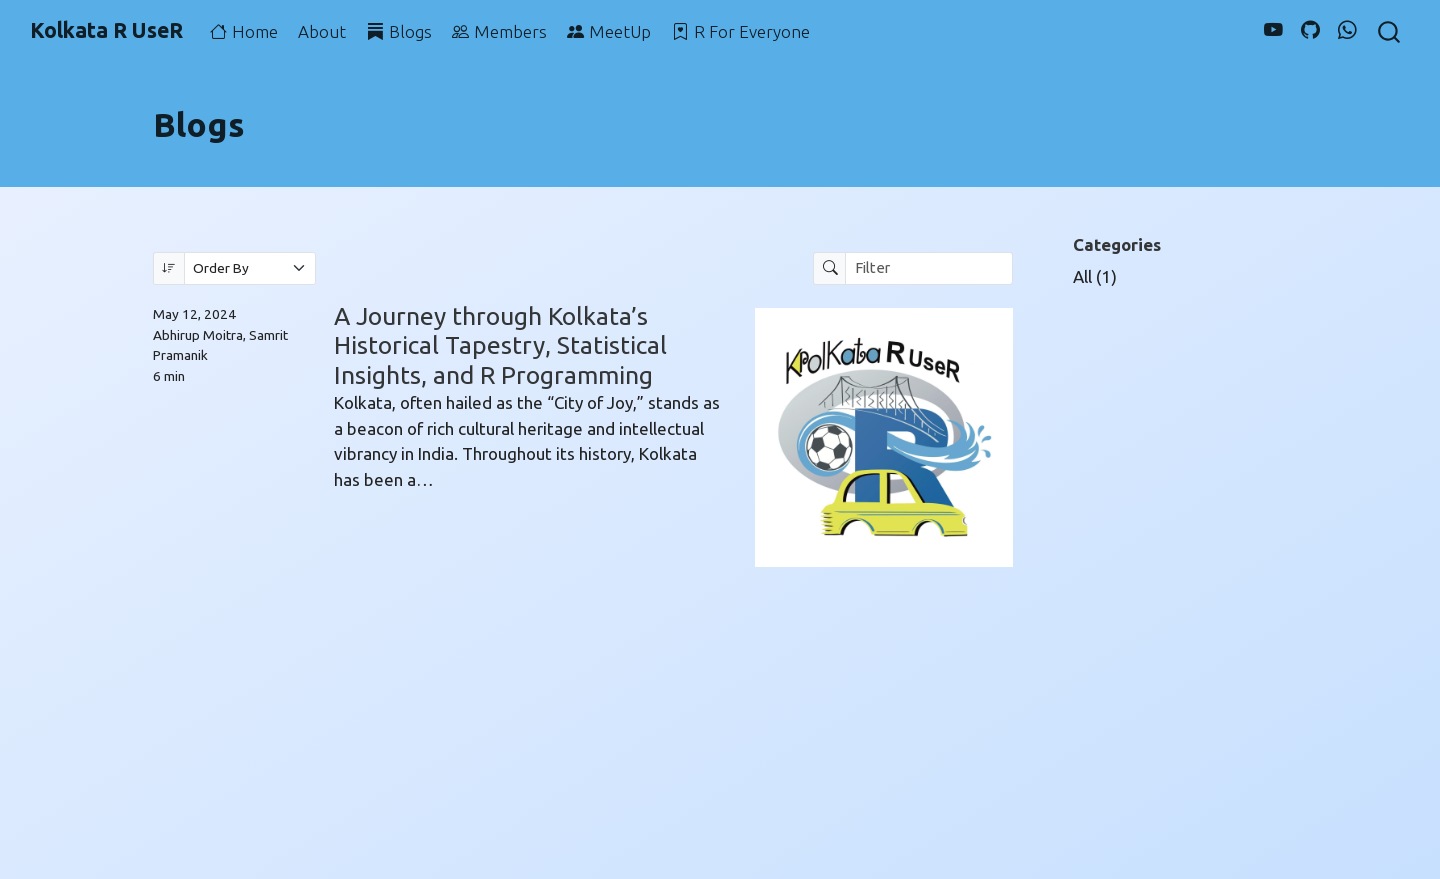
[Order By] (250, 268)
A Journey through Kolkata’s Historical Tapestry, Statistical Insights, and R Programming (500, 345)
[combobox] (1390, 31)
